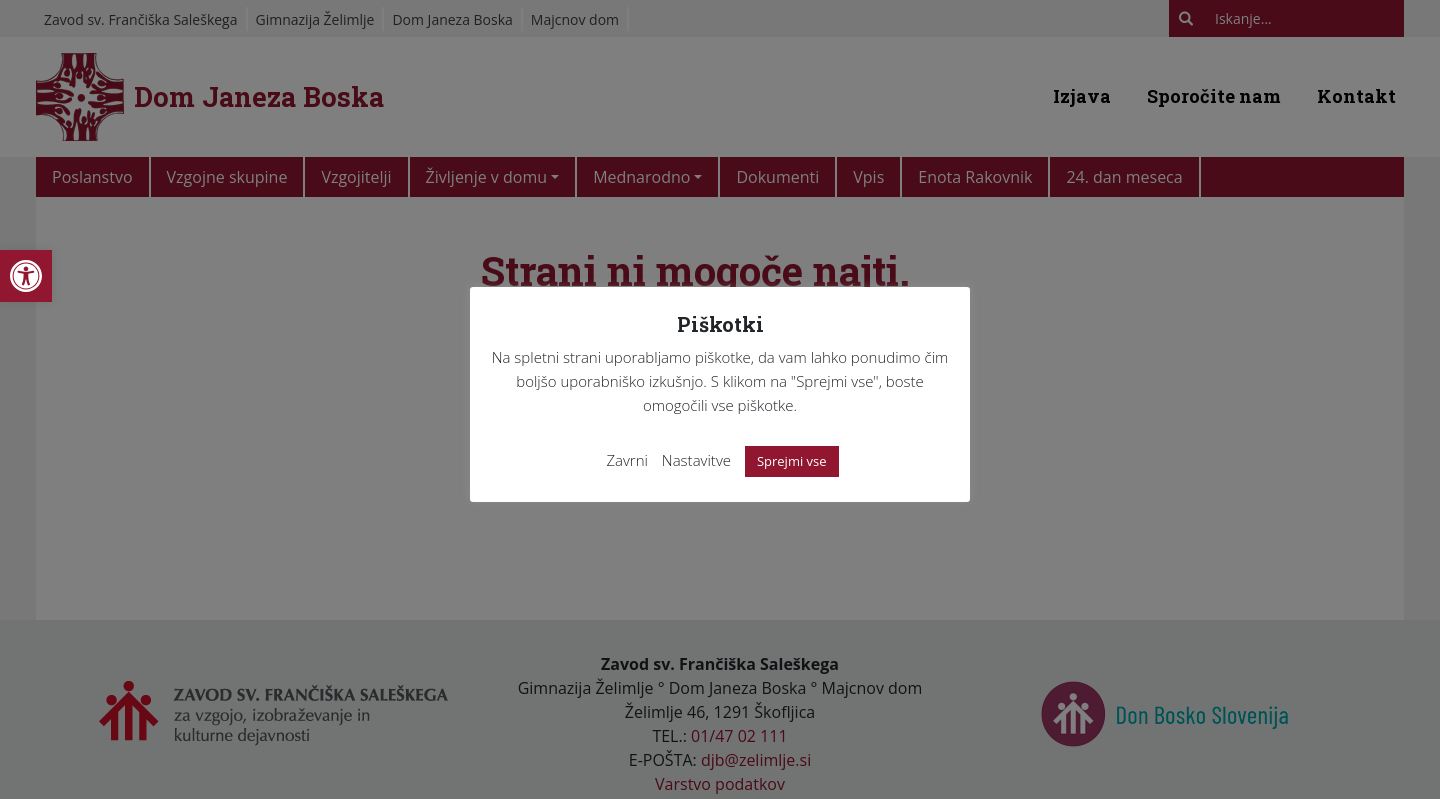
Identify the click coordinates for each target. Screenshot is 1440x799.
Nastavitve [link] (696, 460)
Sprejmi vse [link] (792, 461)
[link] (26, 276)
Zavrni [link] (627, 460)
